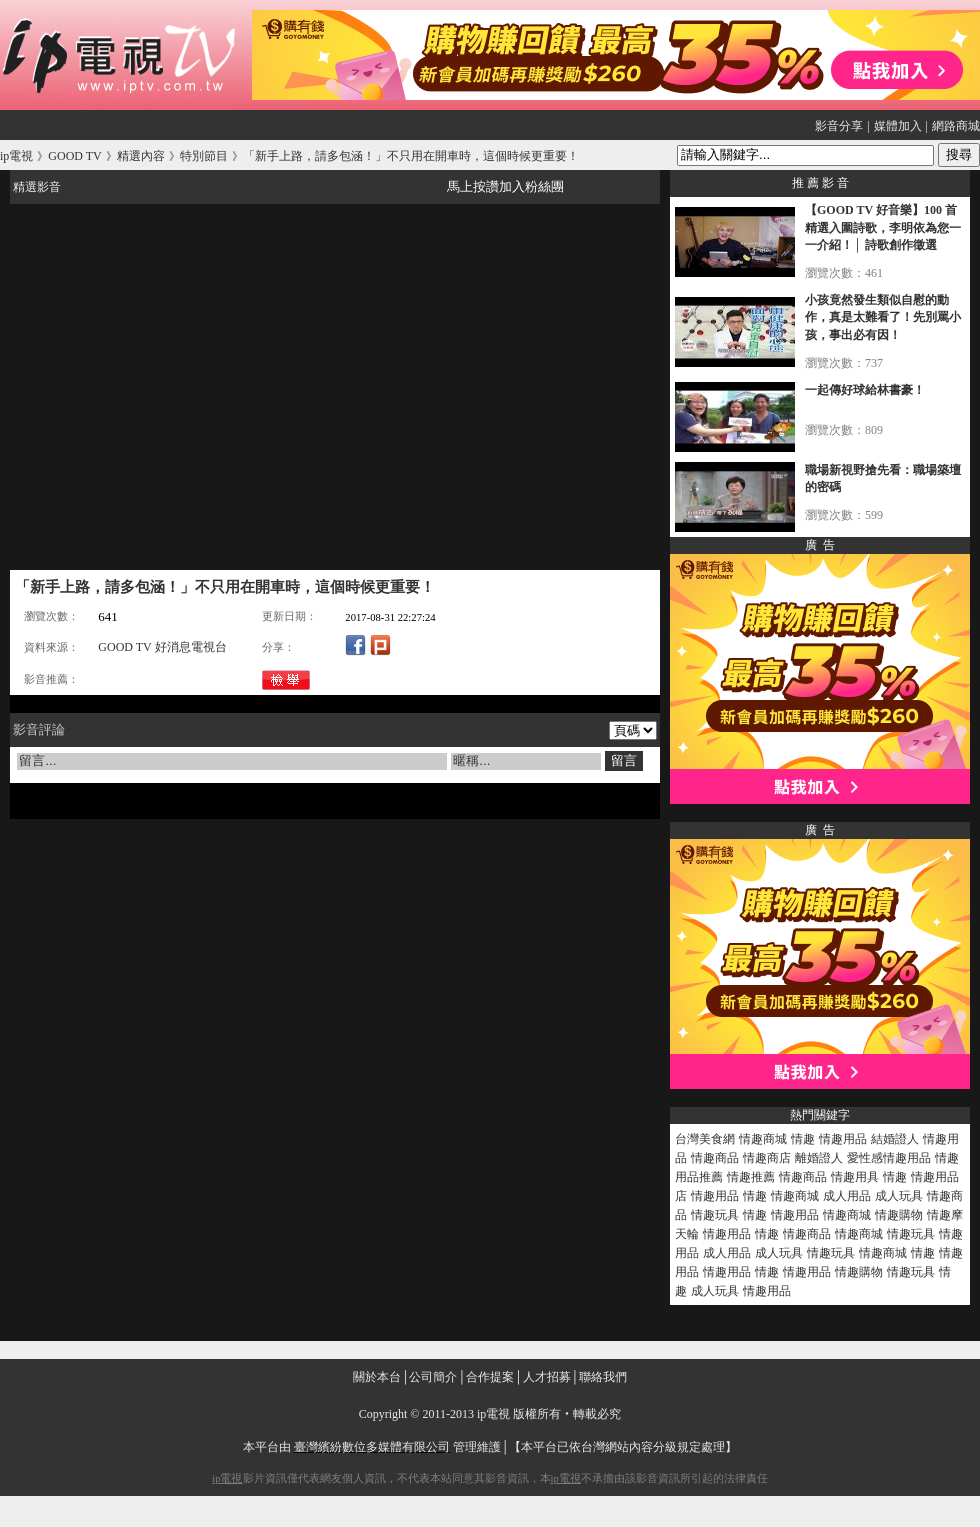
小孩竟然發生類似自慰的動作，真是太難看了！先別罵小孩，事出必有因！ (883, 317)
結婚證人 (895, 1139)
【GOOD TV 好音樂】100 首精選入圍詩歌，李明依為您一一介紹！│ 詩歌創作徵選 (883, 227)
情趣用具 (855, 1177)
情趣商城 (763, 1139)
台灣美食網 (705, 1139)
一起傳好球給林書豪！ (865, 390)
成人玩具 (899, 1196)
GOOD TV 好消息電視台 (162, 647)
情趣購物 (899, 1215)
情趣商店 (767, 1158)
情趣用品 (843, 1139)
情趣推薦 (751, 1177)
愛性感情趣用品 (889, 1158)
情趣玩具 (715, 1215)
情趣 (803, 1139)
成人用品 (847, 1196)
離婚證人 (819, 1158)
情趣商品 (715, 1158)
